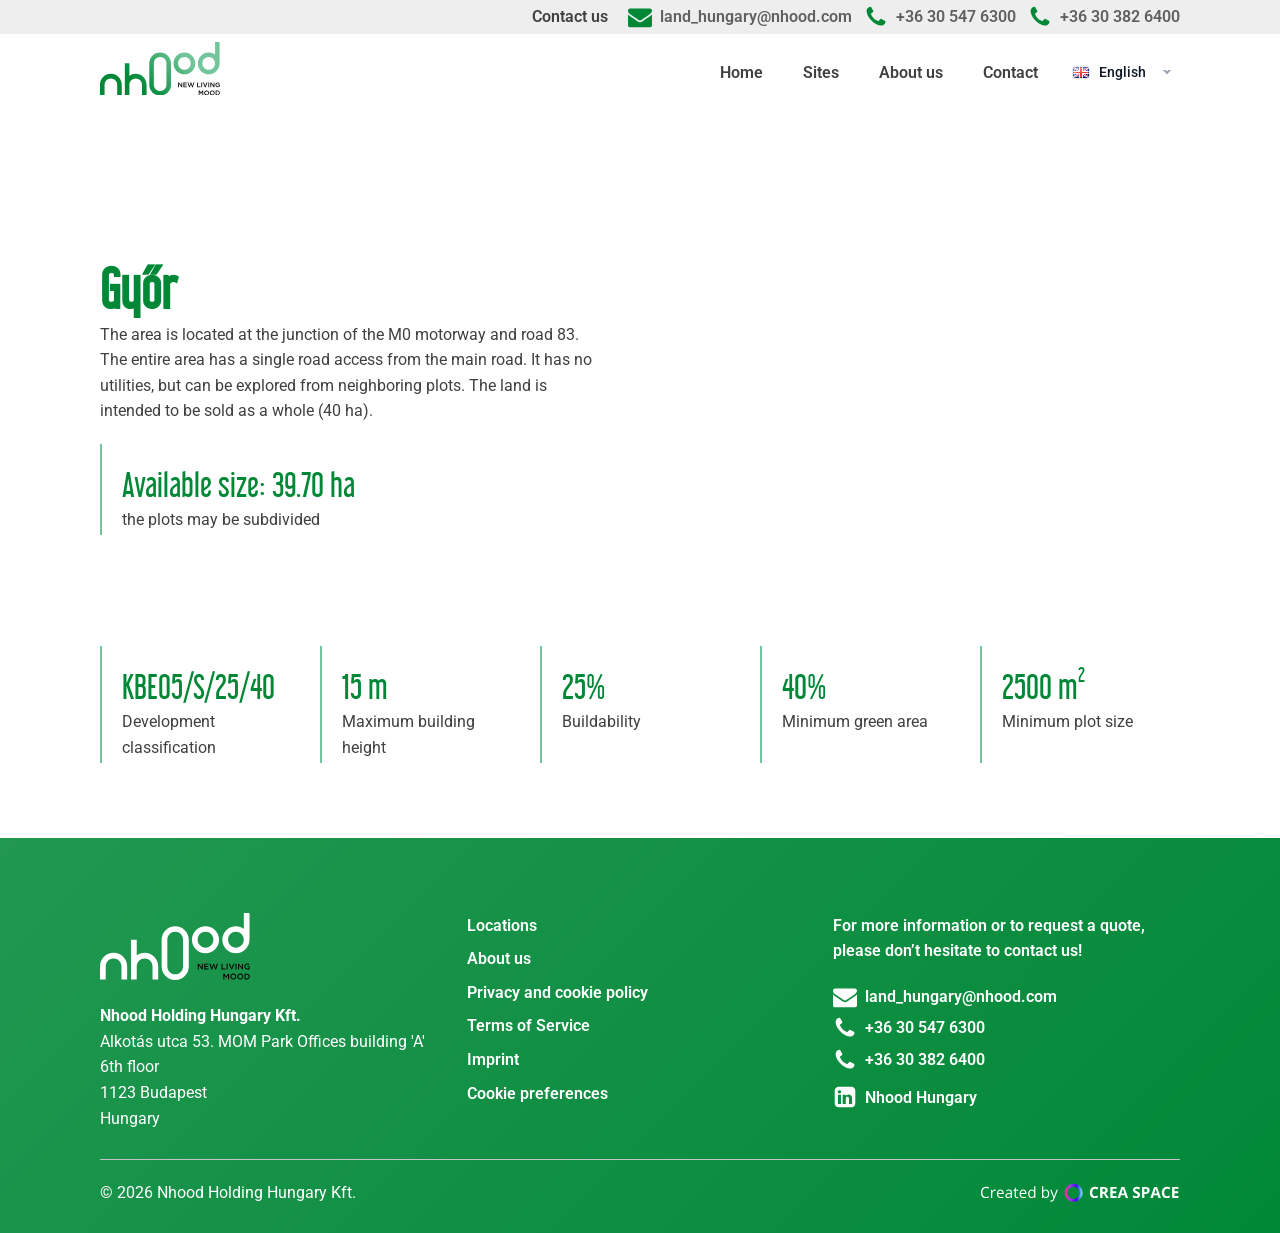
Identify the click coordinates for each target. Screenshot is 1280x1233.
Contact (1010, 72)
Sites (821, 72)
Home (741, 72)
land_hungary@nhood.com (756, 16)
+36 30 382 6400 (1120, 16)
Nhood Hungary (921, 1097)
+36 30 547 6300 (956, 16)
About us (911, 72)
